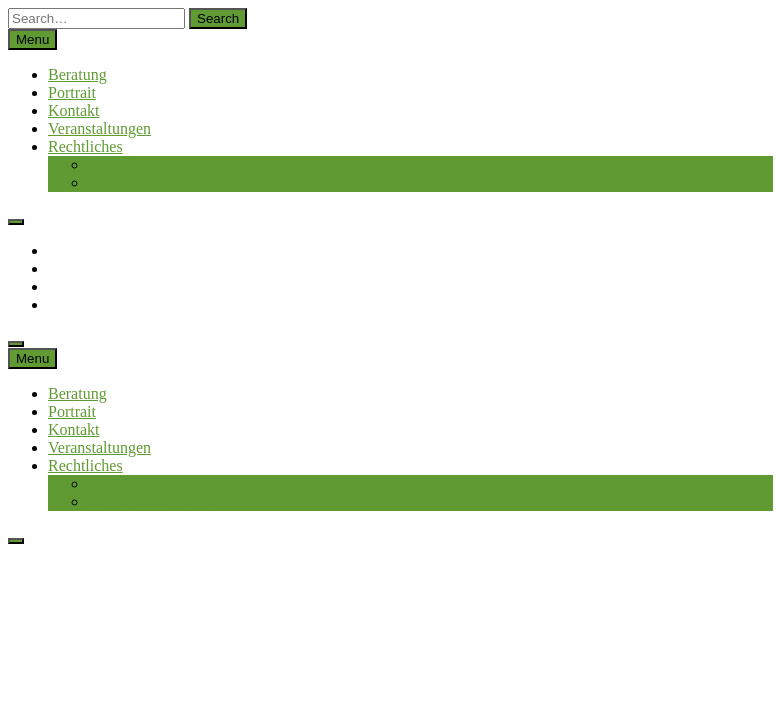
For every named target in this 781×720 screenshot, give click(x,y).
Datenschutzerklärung (158, 182)
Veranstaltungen (99, 128)
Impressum (123, 164)
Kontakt (74, 110)
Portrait (72, 92)
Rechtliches (85, 146)
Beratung (77, 74)
